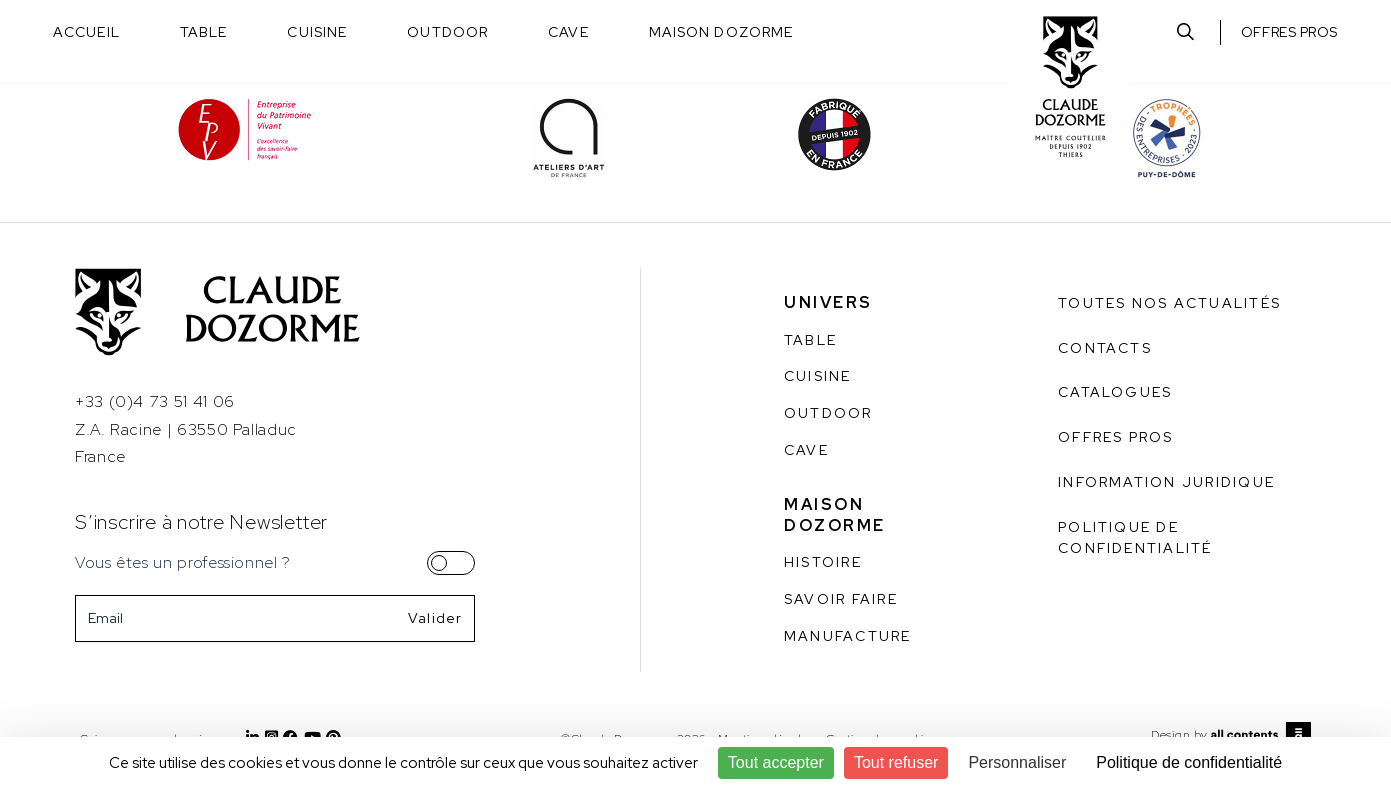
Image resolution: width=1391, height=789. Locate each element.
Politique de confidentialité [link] (1189, 762)
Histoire (823, 562)
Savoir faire (841, 599)
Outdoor (447, 32)
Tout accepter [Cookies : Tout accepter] (776, 762)
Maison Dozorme (721, 32)
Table (204, 32)
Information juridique (1166, 482)
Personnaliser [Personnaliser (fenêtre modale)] (1017, 762)
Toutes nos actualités (1169, 303)
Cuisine (317, 32)
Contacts (1105, 348)
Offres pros (1289, 32)
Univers (828, 302)
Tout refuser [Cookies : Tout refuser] (896, 762)
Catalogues (1115, 392)
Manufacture (848, 636)
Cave (568, 32)
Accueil (86, 32)
